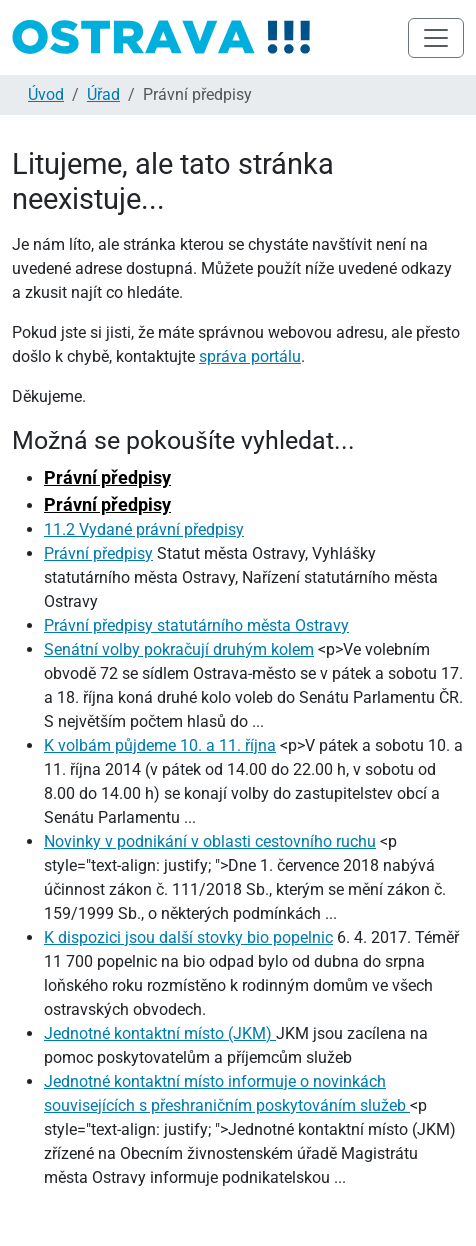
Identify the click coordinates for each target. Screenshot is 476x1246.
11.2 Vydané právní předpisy (144, 529)
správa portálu (250, 356)
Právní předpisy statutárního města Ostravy (196, 625)
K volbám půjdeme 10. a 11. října (160, 745)
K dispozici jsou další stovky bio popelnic (188, 937)
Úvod (46, 94)
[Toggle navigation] (436, 38)
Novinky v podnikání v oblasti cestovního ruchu (210, 841)
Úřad (103, 94)
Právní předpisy (107, 477)
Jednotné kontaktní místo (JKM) (160, 1033)
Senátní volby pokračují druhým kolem (179, 649)
